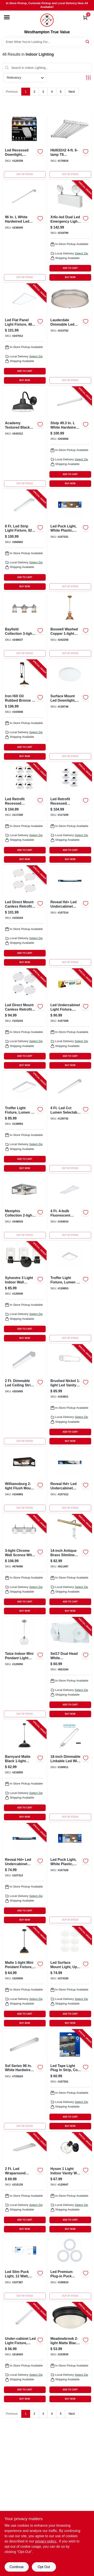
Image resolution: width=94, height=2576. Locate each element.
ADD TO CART (70, 268)
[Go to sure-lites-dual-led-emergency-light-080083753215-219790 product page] (70, 231)
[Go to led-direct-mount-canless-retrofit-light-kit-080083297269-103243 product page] (24, 1019)
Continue (16, 2567)
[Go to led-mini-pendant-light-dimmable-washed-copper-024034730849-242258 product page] (70, 625)
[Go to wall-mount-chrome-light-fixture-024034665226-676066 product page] (24, 1565)
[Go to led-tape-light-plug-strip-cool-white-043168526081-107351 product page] (70, 2080)
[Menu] (7, 17)
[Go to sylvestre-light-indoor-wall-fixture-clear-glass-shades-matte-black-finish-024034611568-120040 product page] (24, 1292)
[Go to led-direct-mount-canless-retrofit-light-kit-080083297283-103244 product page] (24, 916)
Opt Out (44, 2567)
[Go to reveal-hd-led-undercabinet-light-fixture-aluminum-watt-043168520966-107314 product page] (70, 916)
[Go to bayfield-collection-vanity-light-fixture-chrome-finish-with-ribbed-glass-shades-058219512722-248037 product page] (24, 625)
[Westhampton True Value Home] (47, 20)
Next (72, 91)
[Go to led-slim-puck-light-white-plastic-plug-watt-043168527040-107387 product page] (24, 2268)
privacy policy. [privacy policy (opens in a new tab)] (46, 2541)
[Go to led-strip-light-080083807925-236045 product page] (24, 231)
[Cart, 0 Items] (85, 17)
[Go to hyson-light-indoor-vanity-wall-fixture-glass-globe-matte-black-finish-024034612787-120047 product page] (70, 2183)
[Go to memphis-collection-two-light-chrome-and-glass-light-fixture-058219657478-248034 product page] (24, 1207)
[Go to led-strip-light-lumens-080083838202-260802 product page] (24, 540)
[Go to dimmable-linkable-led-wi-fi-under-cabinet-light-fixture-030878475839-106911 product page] (70, 1771)
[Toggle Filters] (88, 77)
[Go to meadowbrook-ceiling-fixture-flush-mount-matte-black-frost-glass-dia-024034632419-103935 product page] (70, 2353)
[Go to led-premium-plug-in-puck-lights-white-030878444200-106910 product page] (70, 2268)
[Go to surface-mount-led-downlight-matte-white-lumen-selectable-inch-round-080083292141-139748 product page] (70, 710)
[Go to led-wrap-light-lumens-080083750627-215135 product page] (24, 2183)
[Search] (88, 41)
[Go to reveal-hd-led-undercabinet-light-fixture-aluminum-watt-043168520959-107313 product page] (24, 1874)
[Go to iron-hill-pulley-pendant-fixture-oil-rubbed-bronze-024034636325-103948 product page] (24, 710)
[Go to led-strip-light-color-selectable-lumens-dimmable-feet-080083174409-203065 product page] (24, 1395)
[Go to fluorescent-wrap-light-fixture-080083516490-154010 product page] (70, 1207)
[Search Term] (47, 41)
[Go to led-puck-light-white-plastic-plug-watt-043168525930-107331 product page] (70, 540)
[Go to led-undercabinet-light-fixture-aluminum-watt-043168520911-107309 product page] (70, 1019)
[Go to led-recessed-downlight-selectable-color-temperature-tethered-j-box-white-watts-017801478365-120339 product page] (24, 146)
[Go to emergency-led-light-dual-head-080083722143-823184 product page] (70, 1668)
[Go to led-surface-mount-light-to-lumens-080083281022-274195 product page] (70, 1977)
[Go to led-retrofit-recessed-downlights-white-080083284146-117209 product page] (70, 813)
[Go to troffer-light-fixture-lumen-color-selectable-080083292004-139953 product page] (70, 1292)
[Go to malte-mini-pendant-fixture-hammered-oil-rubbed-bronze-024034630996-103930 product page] (24, 1977)
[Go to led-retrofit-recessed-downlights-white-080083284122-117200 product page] (24, 813)
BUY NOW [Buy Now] (70, 277)
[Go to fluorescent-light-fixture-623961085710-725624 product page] (24, 2080)
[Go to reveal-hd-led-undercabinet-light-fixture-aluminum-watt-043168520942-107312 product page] (70, 1480)
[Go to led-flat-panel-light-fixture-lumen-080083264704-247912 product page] (24, 334)
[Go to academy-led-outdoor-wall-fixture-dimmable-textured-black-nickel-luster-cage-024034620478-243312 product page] (24, 437)
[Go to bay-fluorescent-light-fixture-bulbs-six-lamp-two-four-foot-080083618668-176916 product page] (70, 146)
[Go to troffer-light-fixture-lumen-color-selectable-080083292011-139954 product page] (24, 1122)
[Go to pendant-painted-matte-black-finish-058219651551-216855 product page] (24, 1771)
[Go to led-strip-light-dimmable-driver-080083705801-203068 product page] (70, 437)
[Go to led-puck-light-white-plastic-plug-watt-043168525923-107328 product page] (70, 1874)
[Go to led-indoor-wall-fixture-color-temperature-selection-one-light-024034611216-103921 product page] (70, 1395)
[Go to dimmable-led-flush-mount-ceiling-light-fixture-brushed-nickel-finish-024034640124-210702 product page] (70, 334)
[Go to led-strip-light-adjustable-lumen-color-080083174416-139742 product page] (70, 1122)
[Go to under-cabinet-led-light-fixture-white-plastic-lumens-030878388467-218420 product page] (24, 2353)
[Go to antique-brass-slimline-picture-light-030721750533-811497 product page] (70, 1565)
